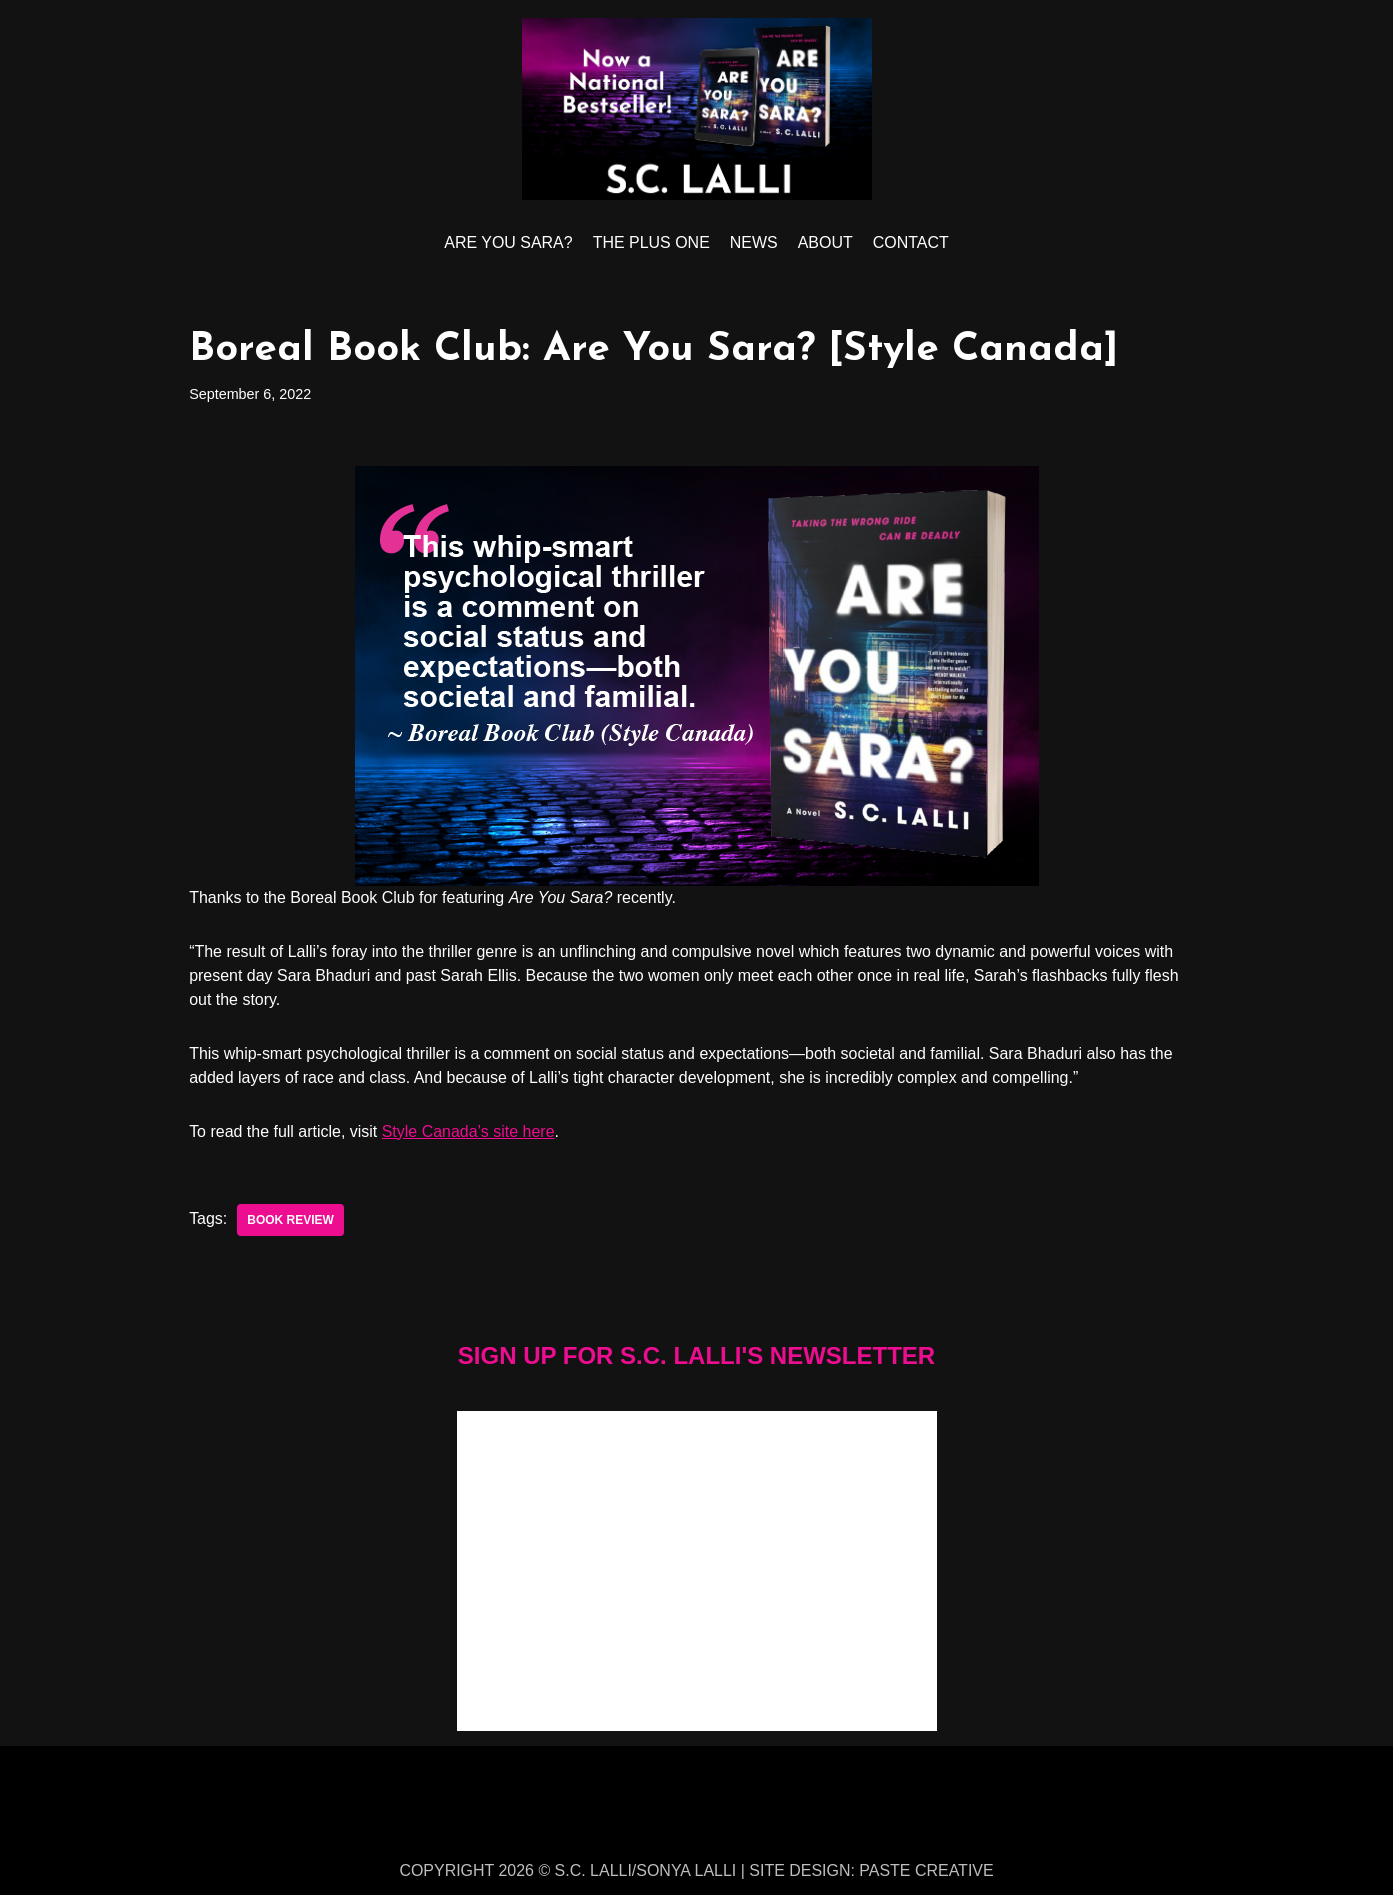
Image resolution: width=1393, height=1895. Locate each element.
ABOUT (825, 242)
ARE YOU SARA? (508, 242)
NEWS (754, 242)
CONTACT (911, 242)
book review (290, 1220)
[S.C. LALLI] (697, 109)
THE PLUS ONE (651, 242)
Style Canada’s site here (468, 1131)
